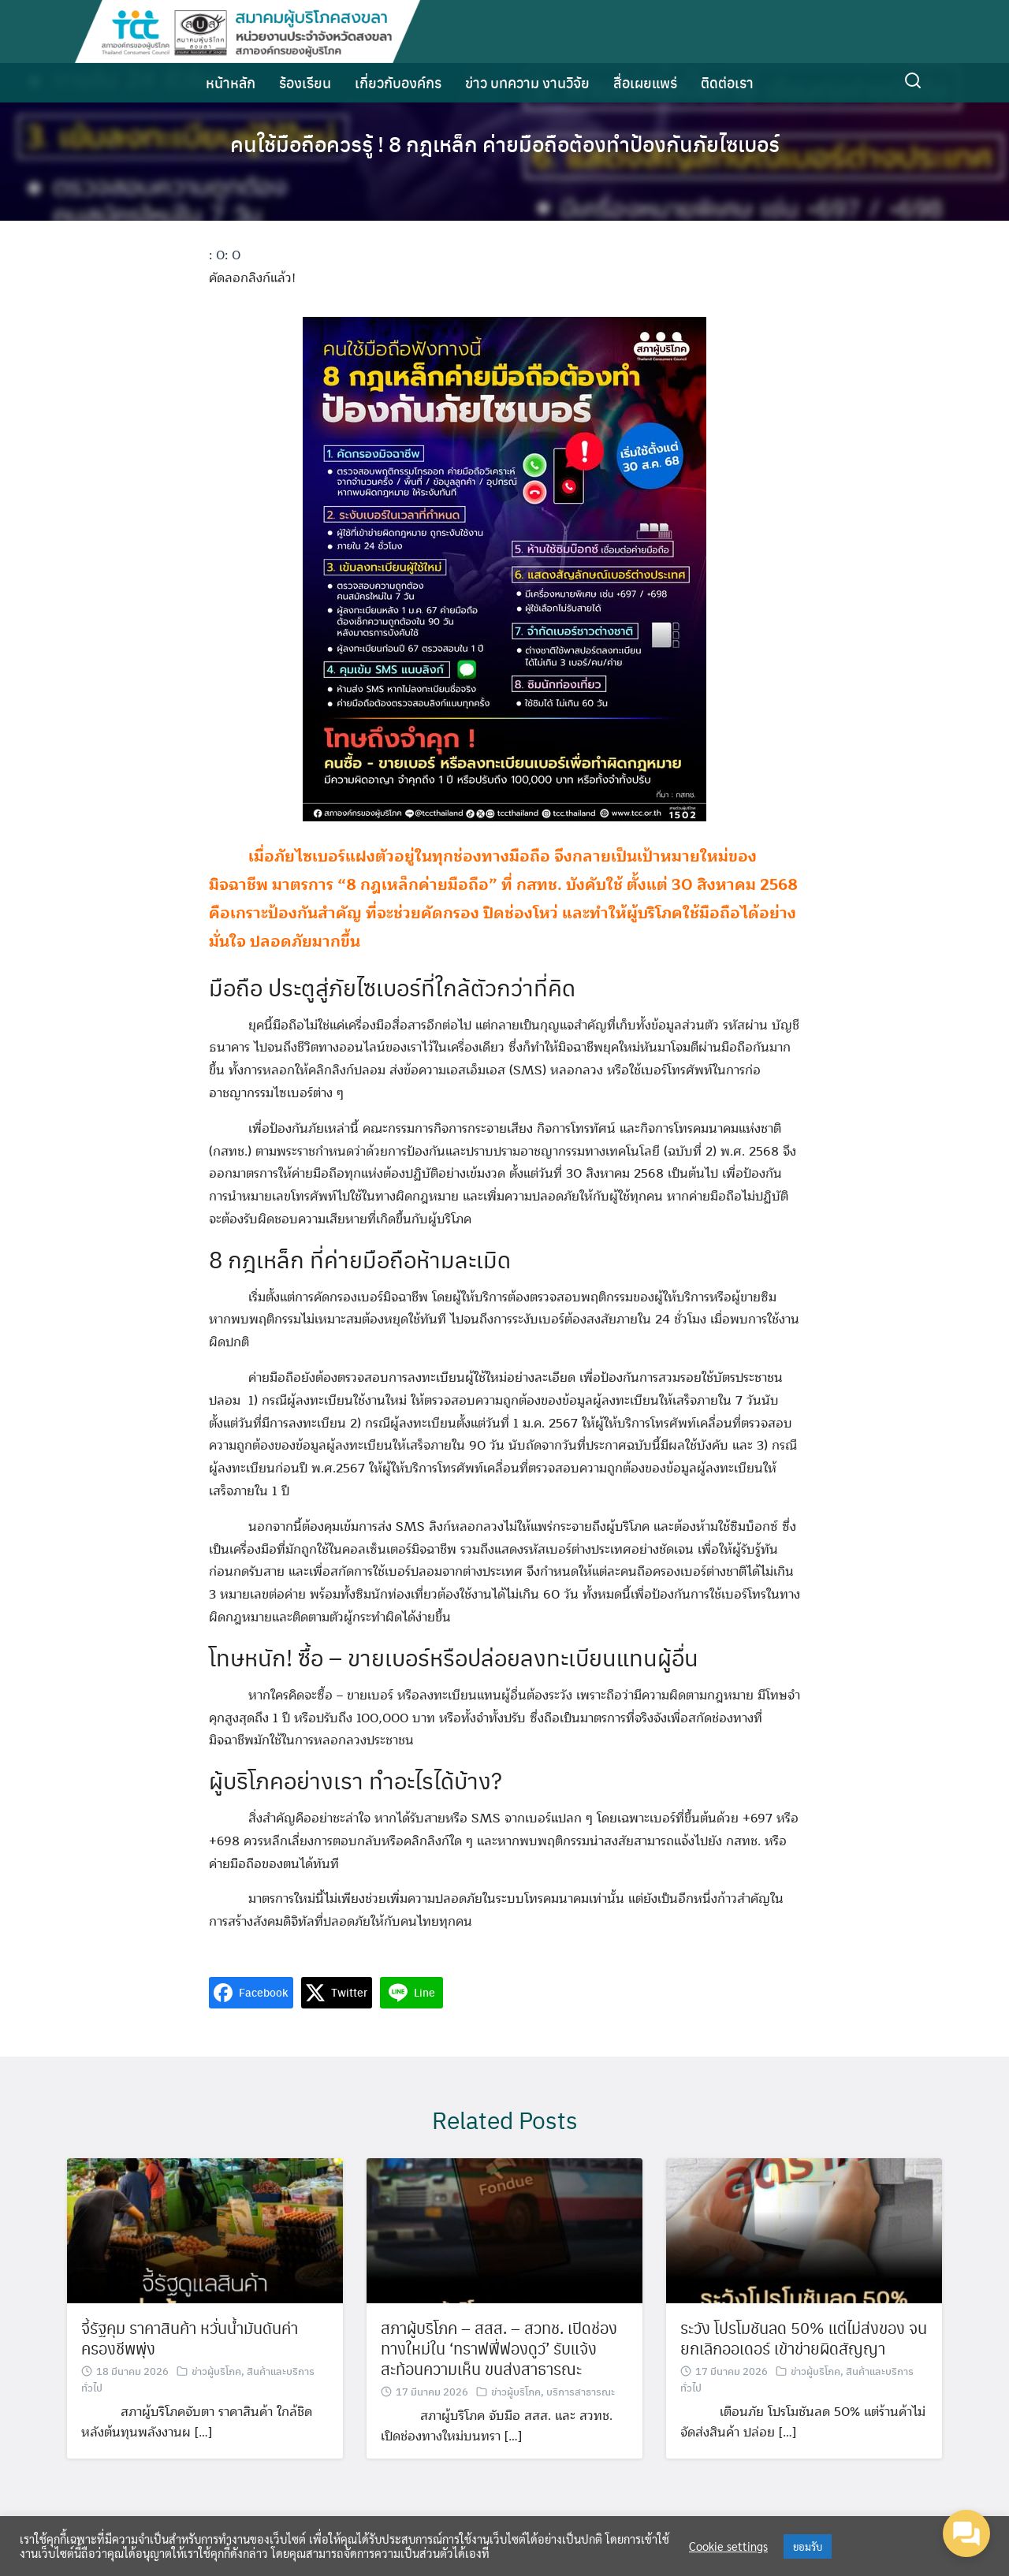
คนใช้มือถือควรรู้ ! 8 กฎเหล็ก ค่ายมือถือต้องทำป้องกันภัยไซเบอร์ (504, 142)
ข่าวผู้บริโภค (216, 2410)
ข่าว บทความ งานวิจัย (527, 82)
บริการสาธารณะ (580, 2431)
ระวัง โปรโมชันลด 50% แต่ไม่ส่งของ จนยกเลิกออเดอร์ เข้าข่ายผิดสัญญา (803, 2378)
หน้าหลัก (230, 82)
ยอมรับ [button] (807, 2546)
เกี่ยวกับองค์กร (398, 82)
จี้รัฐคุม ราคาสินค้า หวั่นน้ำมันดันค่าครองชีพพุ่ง (189, 2378)
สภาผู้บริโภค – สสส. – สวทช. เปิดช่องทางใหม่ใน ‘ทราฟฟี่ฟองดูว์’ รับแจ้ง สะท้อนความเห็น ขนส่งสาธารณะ (499, 2388)
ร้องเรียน (305, 82)
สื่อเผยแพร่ (645, 82)
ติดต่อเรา (727, 82)
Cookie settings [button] (728, 2546)
